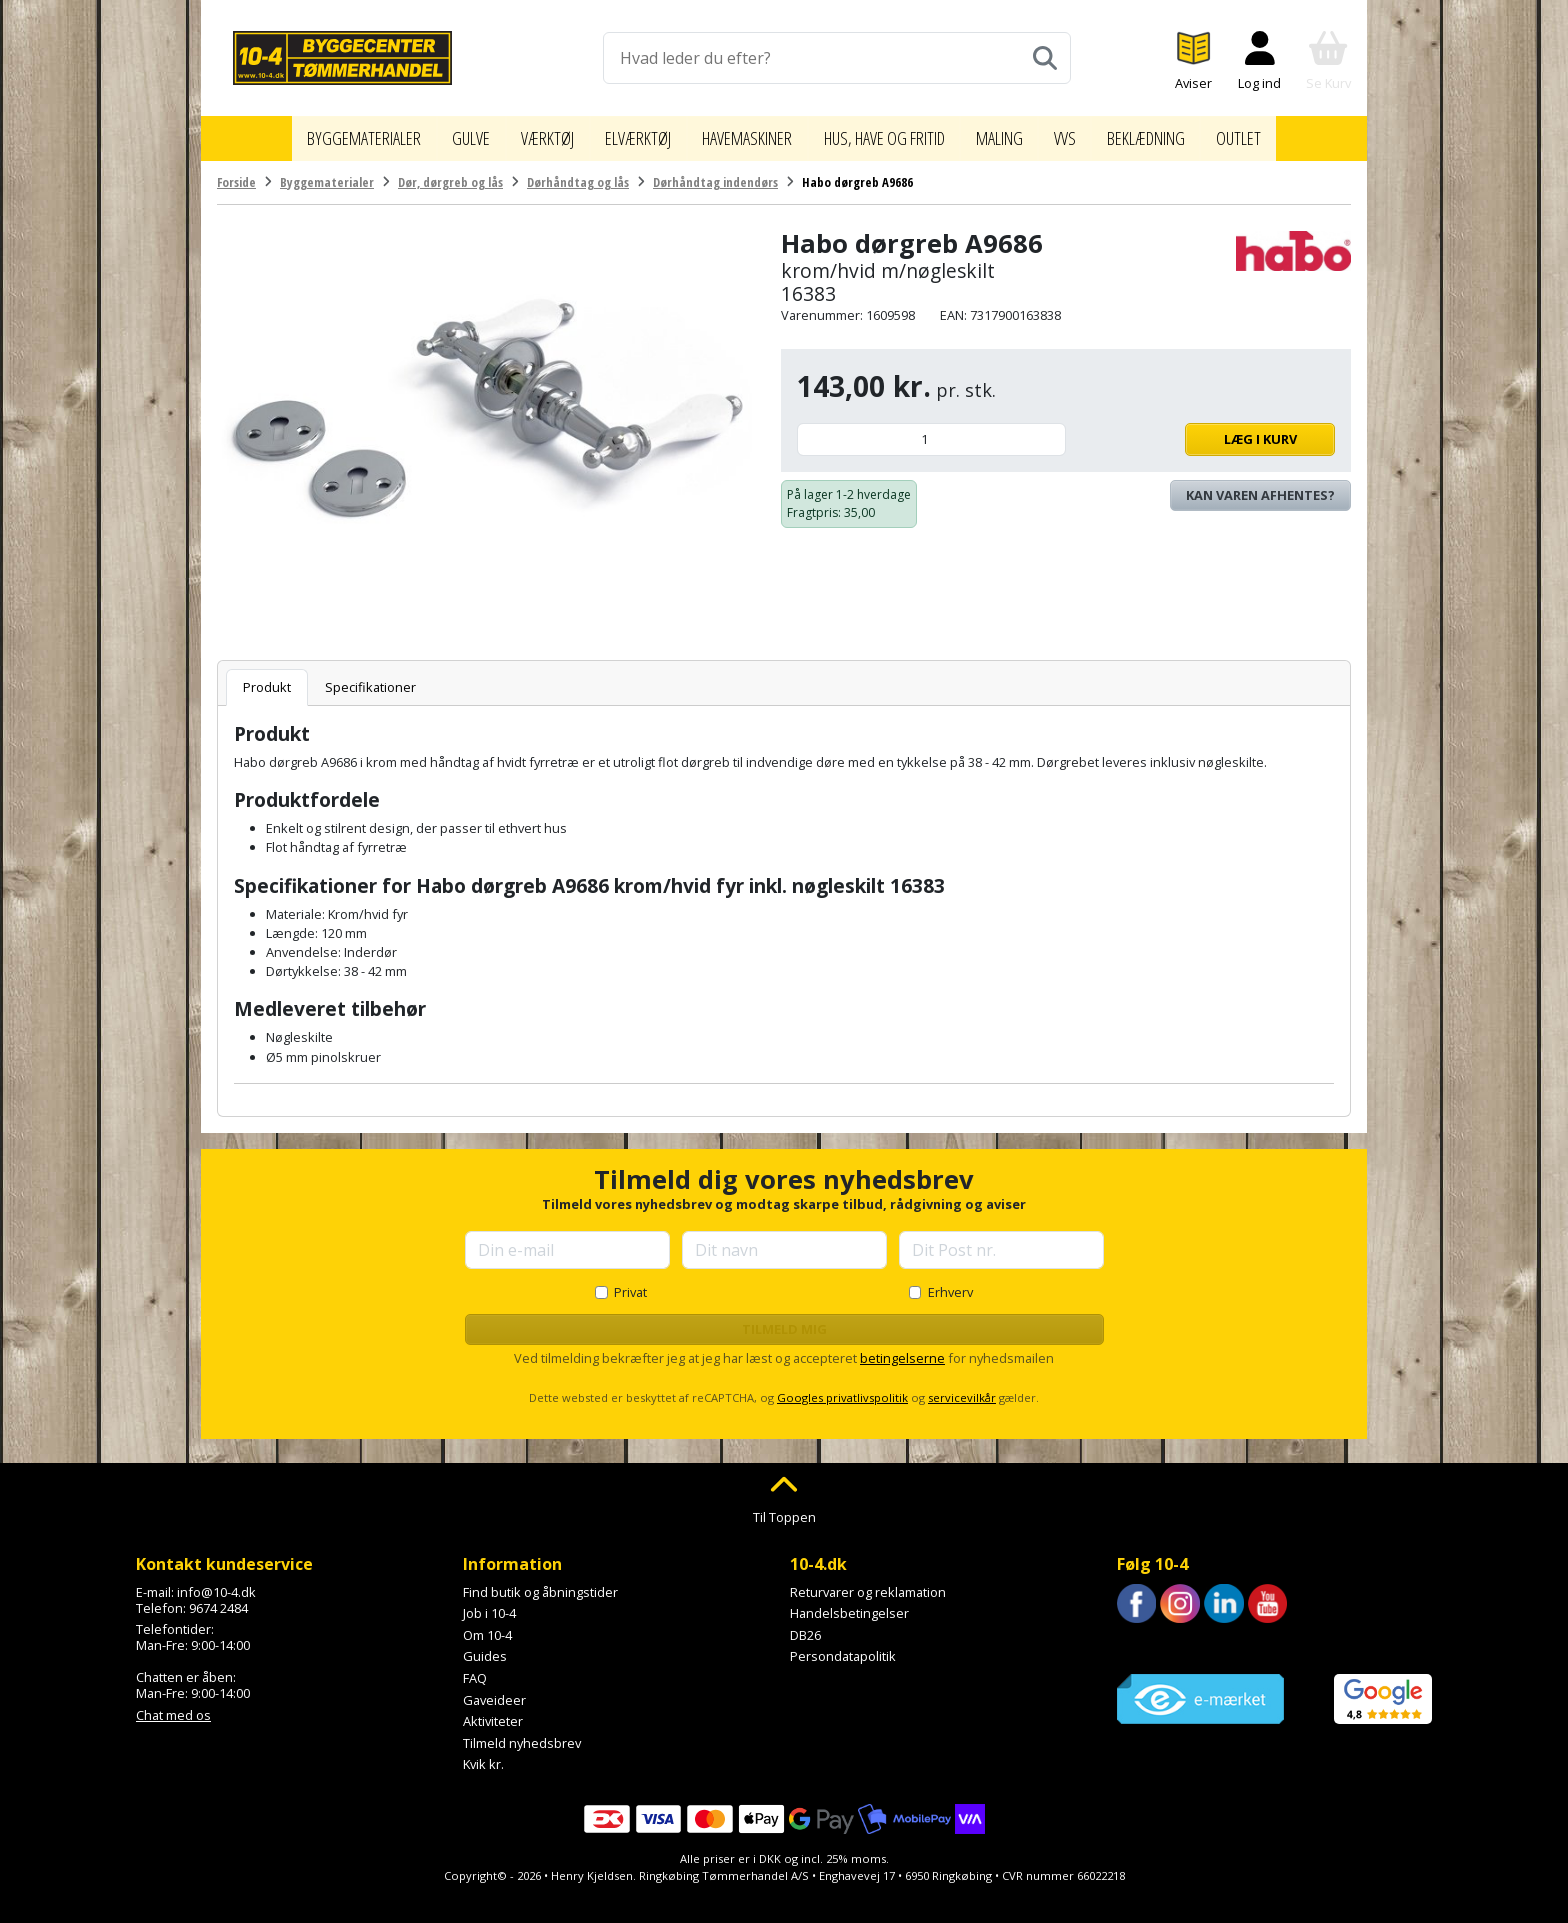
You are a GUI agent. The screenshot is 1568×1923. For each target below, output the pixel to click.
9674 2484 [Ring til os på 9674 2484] (218, 1598)
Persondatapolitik (843, 1647)
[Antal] (931, 429)
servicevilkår (962, 1388)
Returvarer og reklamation (868, 1582)
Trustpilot (1145, 1638)
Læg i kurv (1205, 429)
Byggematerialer (328, 133)
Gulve (442, 133)
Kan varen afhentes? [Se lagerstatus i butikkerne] (1260, 485)
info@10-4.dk (216, 1582)
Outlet (1280, 133)
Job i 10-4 (489, 1604)
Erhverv (950, 1282)
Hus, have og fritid (897, 133)
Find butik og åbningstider (540, 1582)
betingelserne (902, 1348)
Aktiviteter (493, 1712)
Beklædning (1181, 133)
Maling (1027, 133)
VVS (1095, 133)
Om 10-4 (487, 1625)
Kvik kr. (483, 1755)
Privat (630, 1282)
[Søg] (1045, 58)
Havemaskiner (740, 133)
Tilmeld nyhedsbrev (522, 1733)
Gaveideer (494, 1690)
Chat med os (173, 1705)
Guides (485, 1647)
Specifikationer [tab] (370, 677)
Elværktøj (619, 133)
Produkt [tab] (267, 677)
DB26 (805, 1625)
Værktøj (522, 133)
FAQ (475, 1668)
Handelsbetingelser (849, 1604)
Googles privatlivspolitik (842, 1388)
